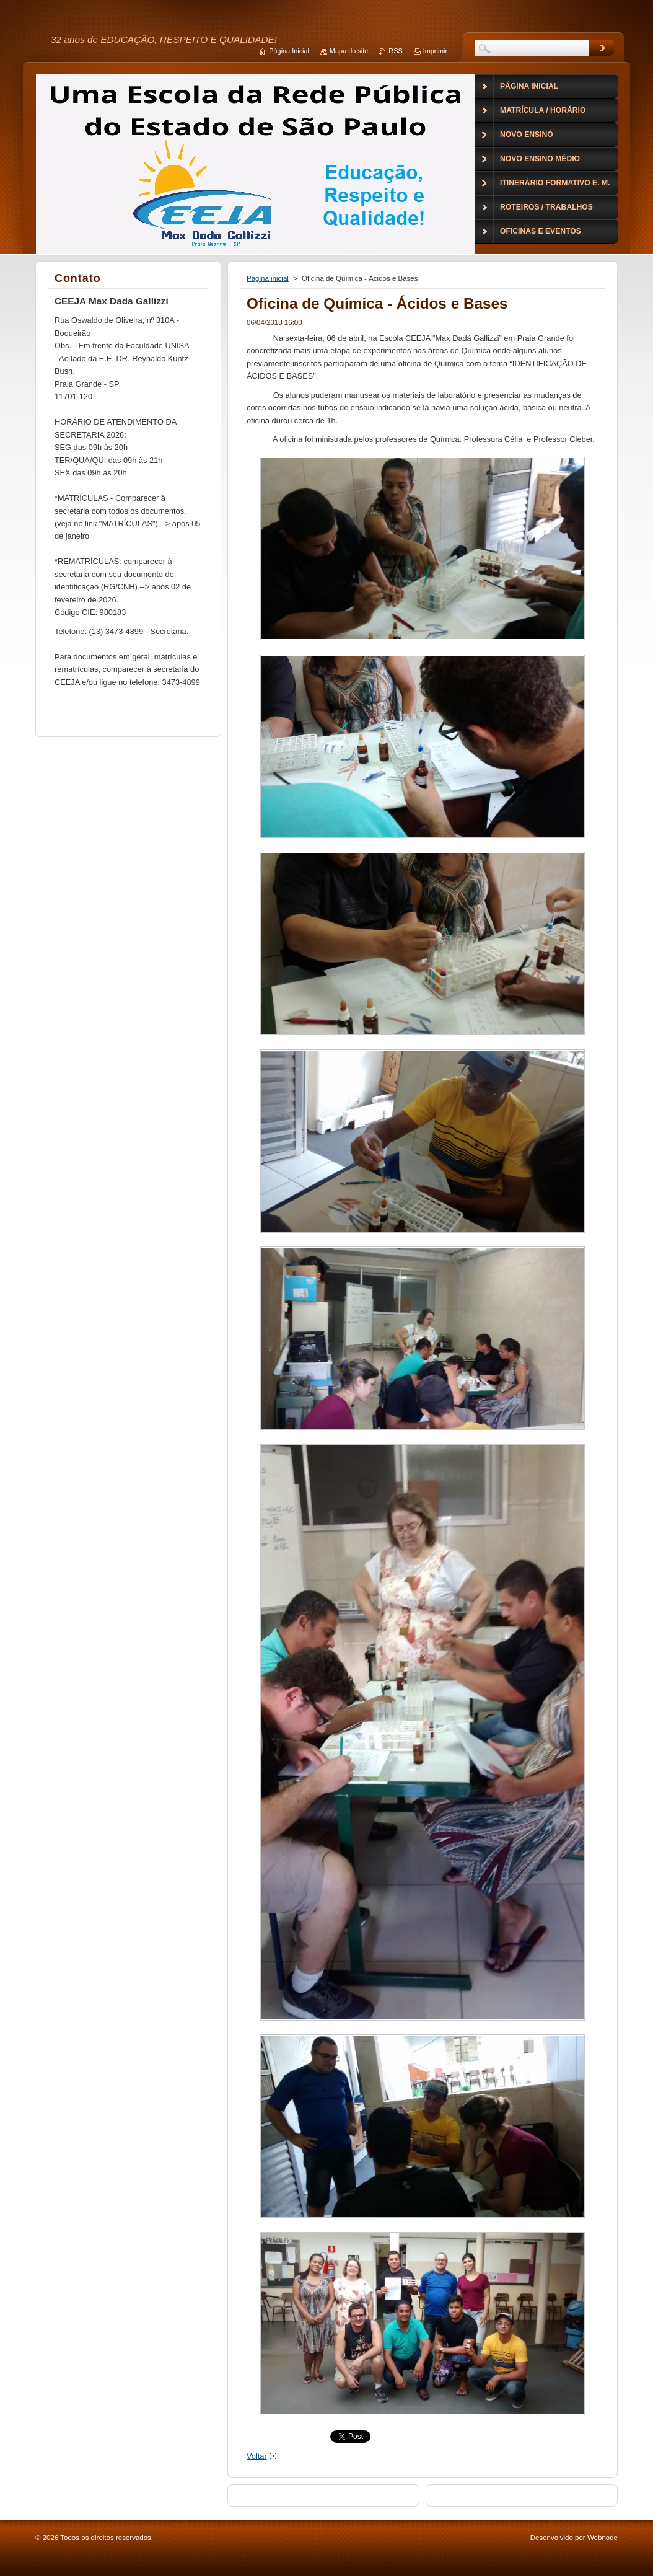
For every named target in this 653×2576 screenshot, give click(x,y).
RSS (395, 51)
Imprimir (435, 51)
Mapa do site (349, 51)
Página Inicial (289, 51)
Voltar (257, 2456)
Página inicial (268, 278)
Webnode (602, 2537)
